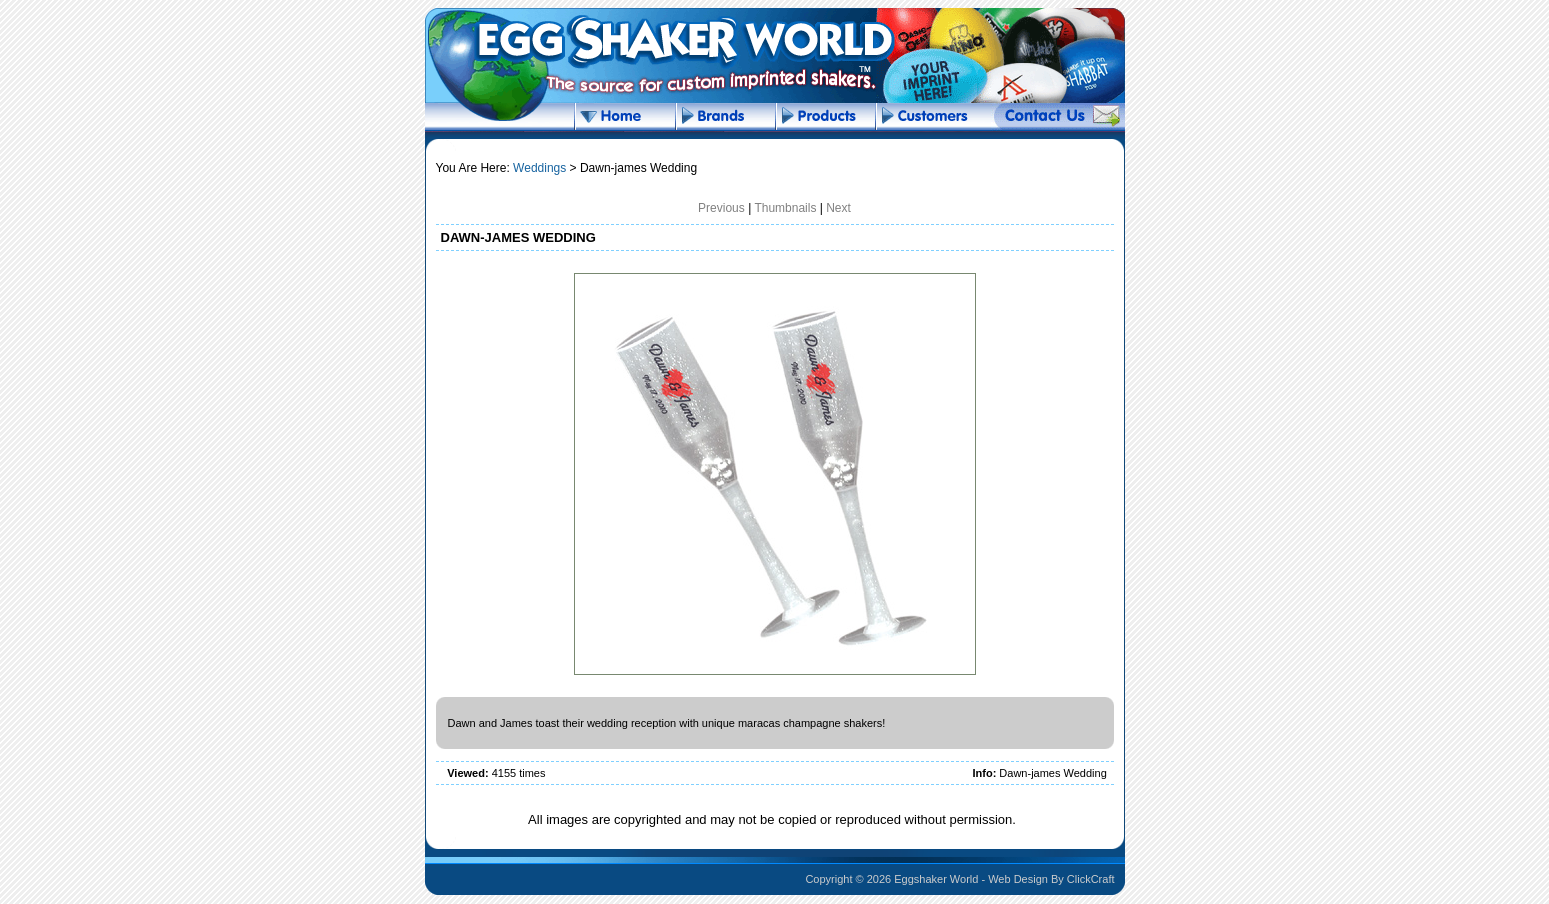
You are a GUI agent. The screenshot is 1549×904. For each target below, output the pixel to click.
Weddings (539, 168)
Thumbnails (785, 208)
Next (838, 208)
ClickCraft (1091, 879)
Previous (721, 208)
